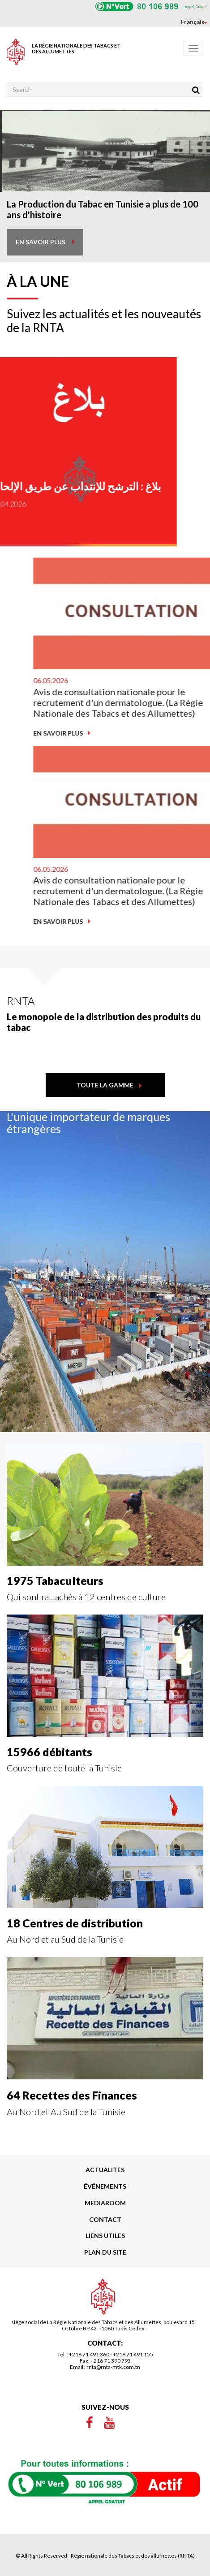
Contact (105, 2219)
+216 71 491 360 (89, 2354)
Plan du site (105, 2252)
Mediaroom (105, 2203)
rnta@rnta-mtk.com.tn (113, 2367)
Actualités (105, 2169)
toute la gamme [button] (105, 1085)
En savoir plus (148, 733)
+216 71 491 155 (133, 2354)
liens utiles (105, 2235)
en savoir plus (40, 242)
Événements (105, 2186)
